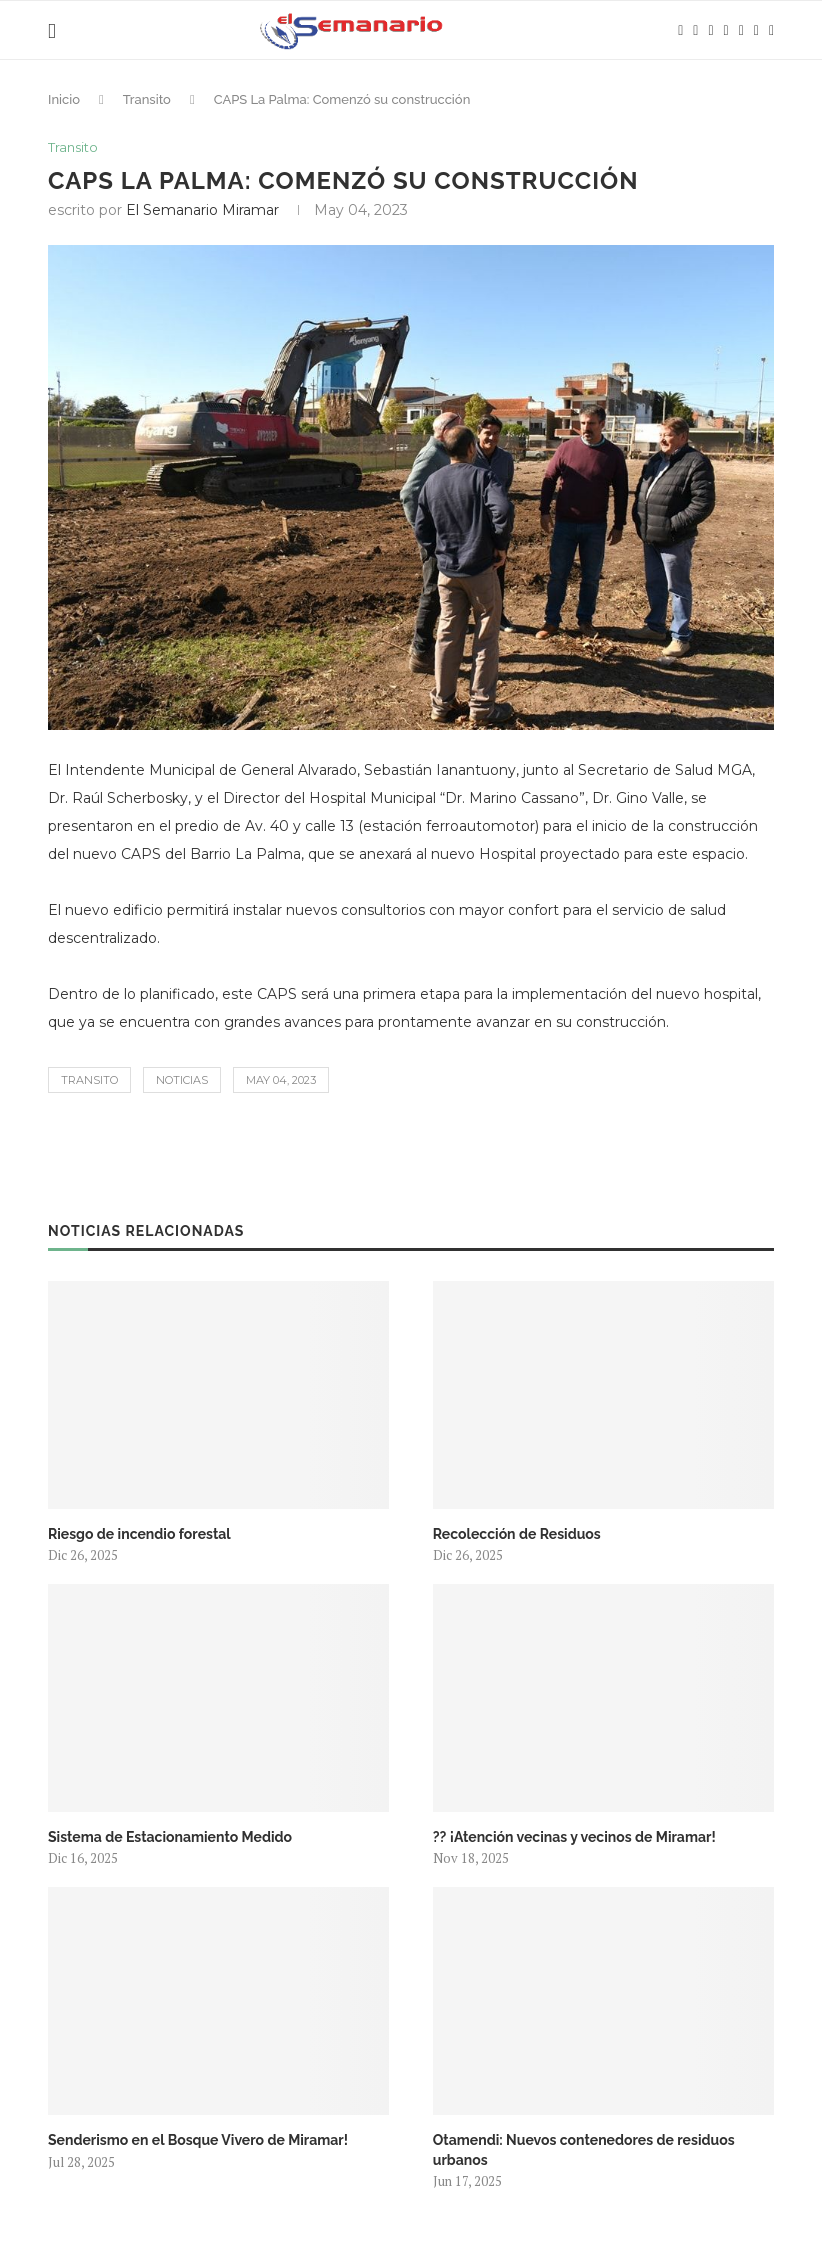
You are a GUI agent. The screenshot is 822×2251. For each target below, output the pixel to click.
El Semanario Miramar (202, 210)
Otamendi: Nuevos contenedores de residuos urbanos (584, 2150)
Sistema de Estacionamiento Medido (170, 1837)
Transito (147, 99)
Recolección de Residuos (517, 1534)
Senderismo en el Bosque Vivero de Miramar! (198, 2140)
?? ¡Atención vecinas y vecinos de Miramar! (574, 1837)
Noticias (182, 1080)
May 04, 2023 (281, 1080)
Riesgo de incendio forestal (139, 1534)
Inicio (64, 99)
